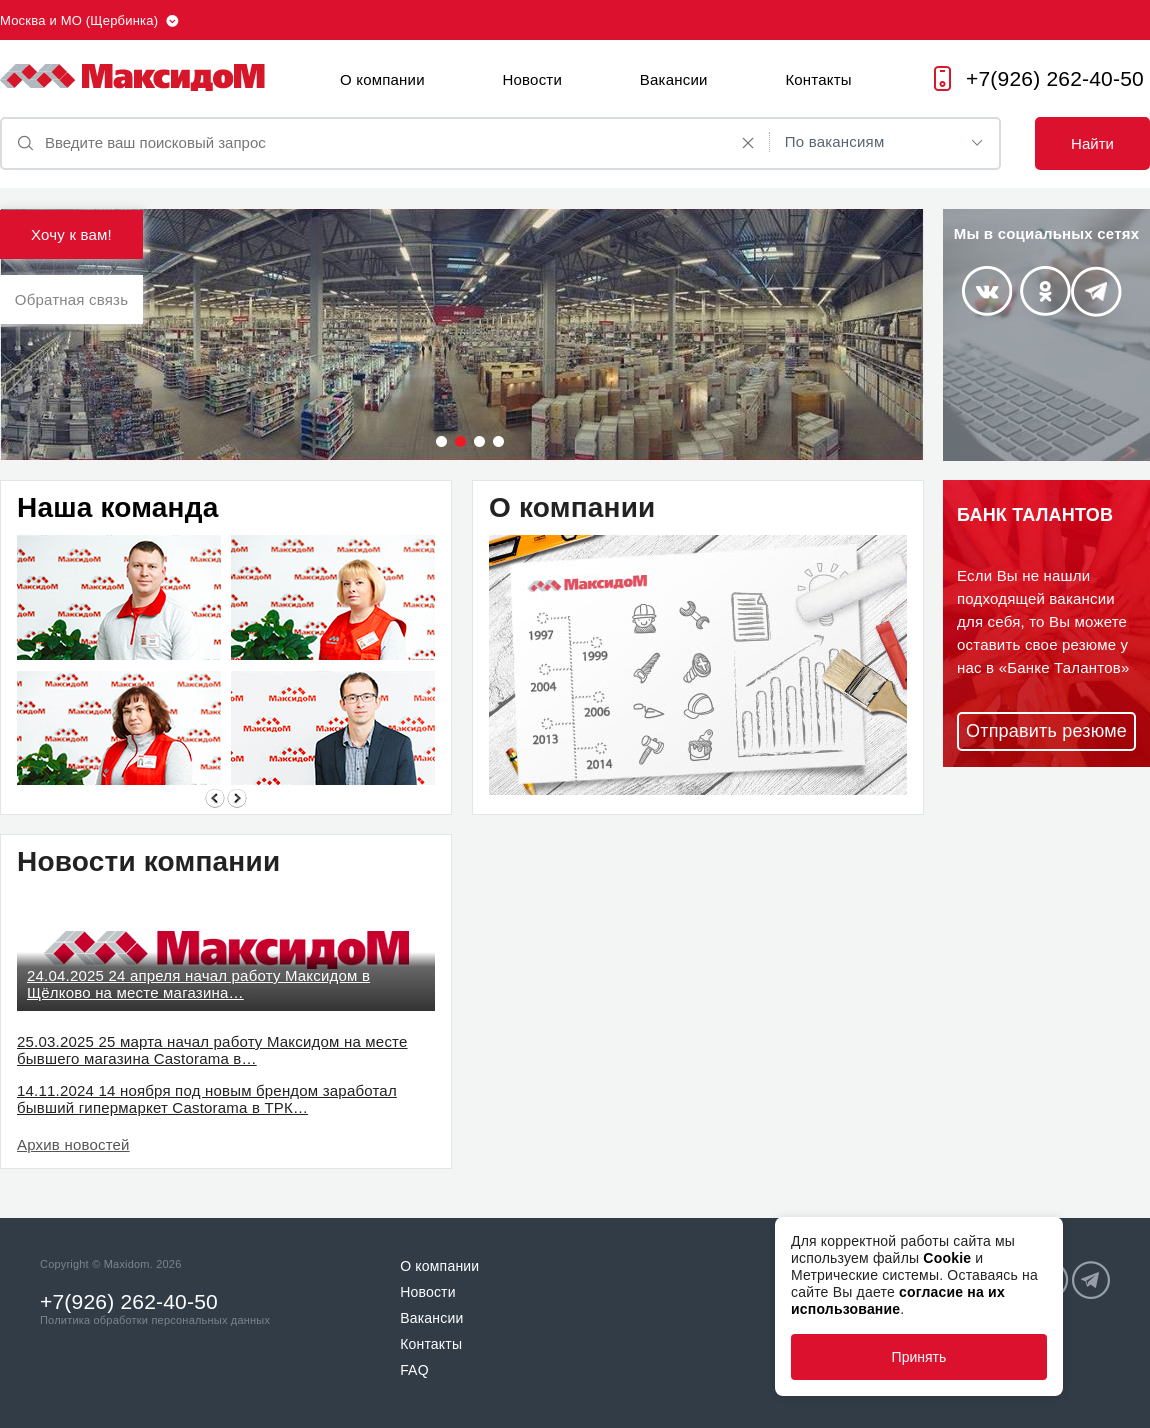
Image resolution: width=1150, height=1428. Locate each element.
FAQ (414, 1370)
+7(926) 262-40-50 (1055, 78)
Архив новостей (73, 1144)
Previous (215, 799)
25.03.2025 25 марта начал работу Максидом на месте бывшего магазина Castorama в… (212, 1050)
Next (237, 799)
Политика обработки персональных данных (155, 1320)
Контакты (818, 79)
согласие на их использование (898, 1300)
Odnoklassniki (1045, 291)
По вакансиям (835, 141)
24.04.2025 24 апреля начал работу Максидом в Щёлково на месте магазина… (198, 984)
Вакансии (674, 79)
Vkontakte (986, 291)
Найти (1092, 143)
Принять (919, 1357)
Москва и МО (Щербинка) (79, 20)
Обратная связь (71, 299)
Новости (532, 79)
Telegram (1096, 291)
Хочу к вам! (71, 234)
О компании (382, 79)
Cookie (947, 1258)
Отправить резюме (1046, 731)
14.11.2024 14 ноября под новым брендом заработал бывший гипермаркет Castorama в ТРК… (207, 1099)
